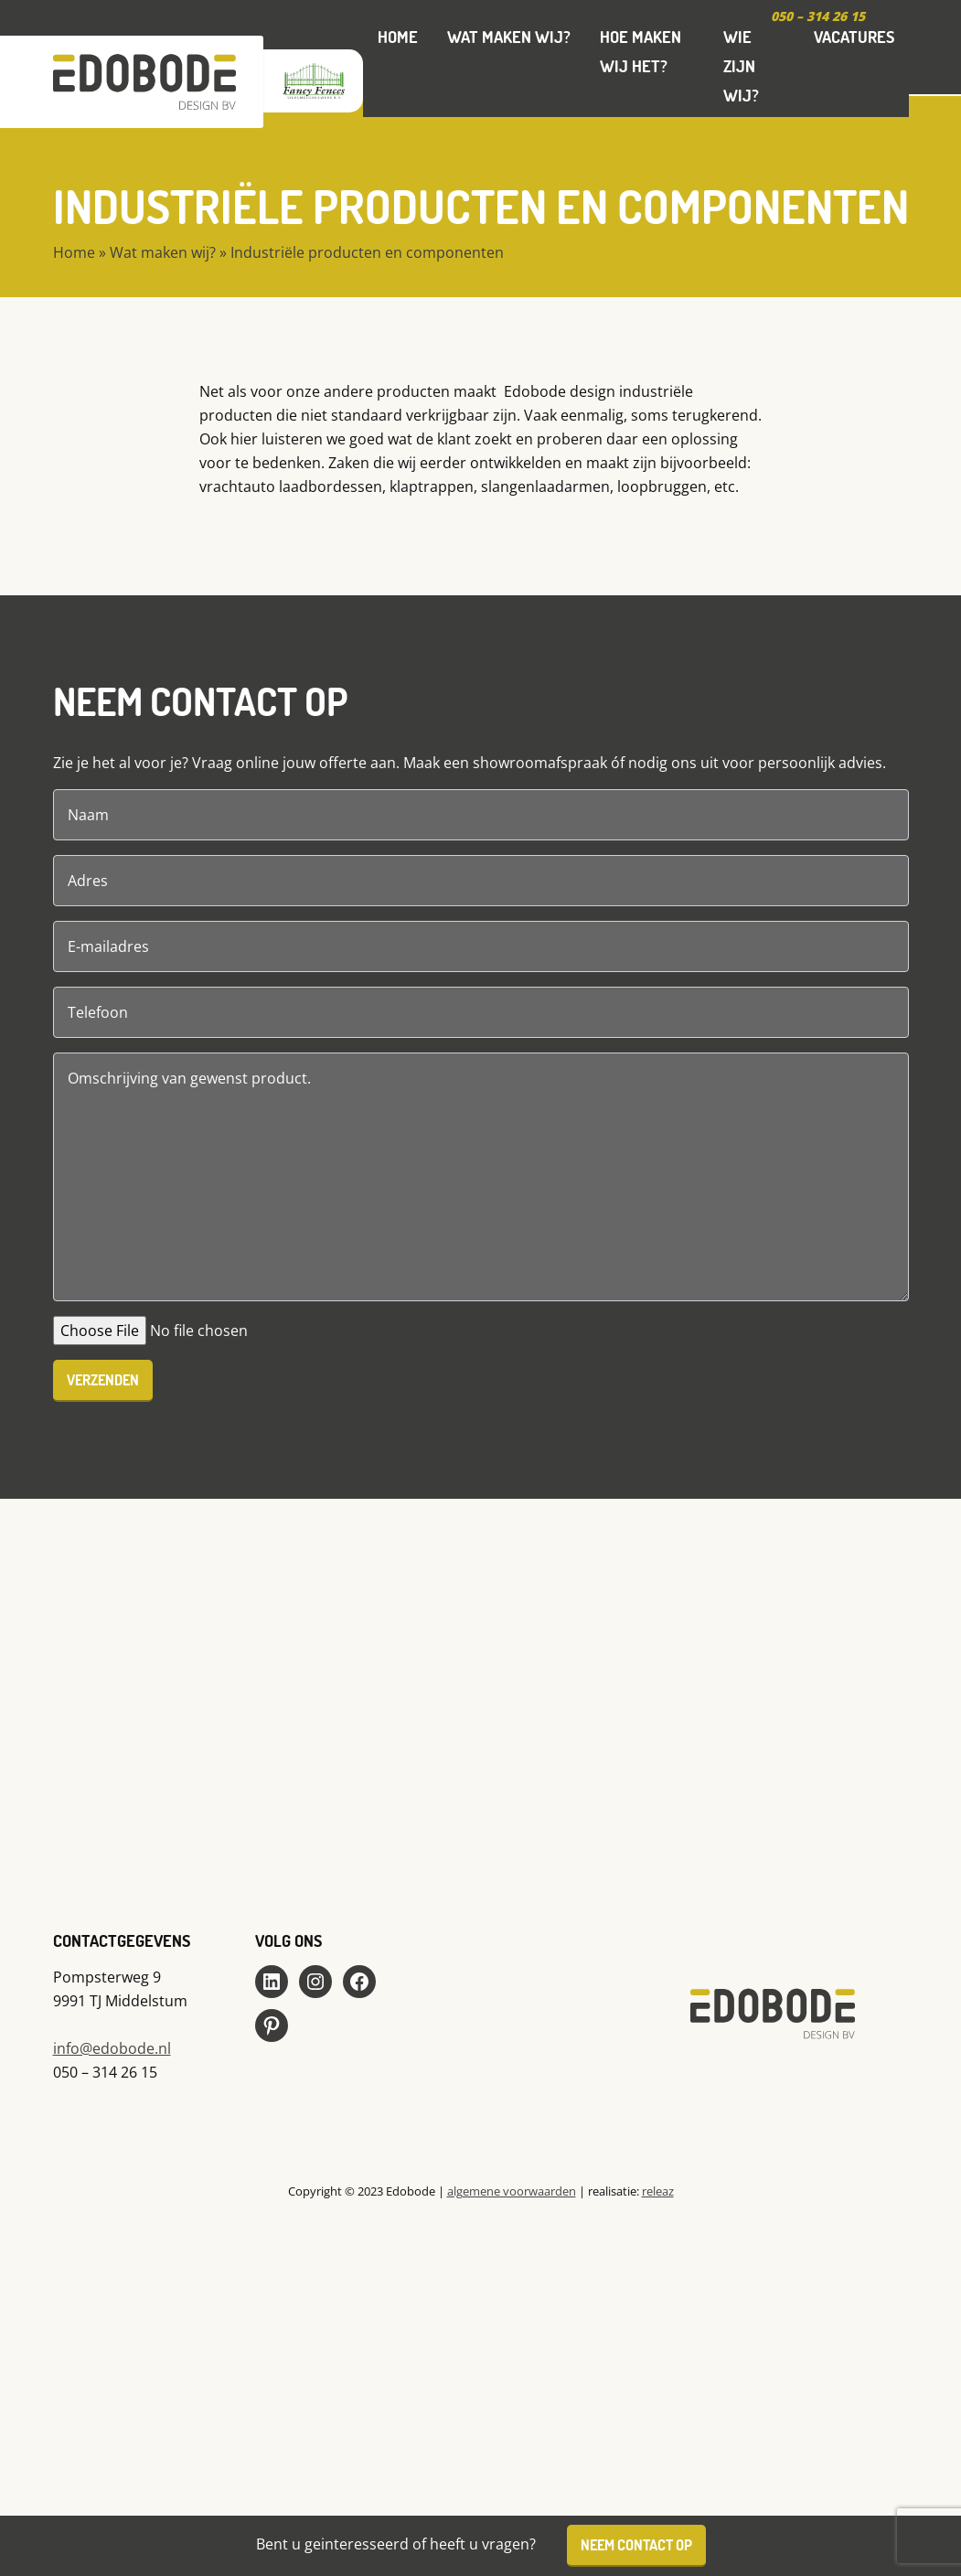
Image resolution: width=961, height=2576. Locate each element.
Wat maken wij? (509, 37)
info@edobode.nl (112, 2048)
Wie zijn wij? (741, 66)
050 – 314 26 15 (818, 16)
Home (398, 37)
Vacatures (854, 37)
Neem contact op (636, 2544)
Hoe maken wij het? (640, 51)
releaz (658, 2191)
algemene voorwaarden (511, 2191)
